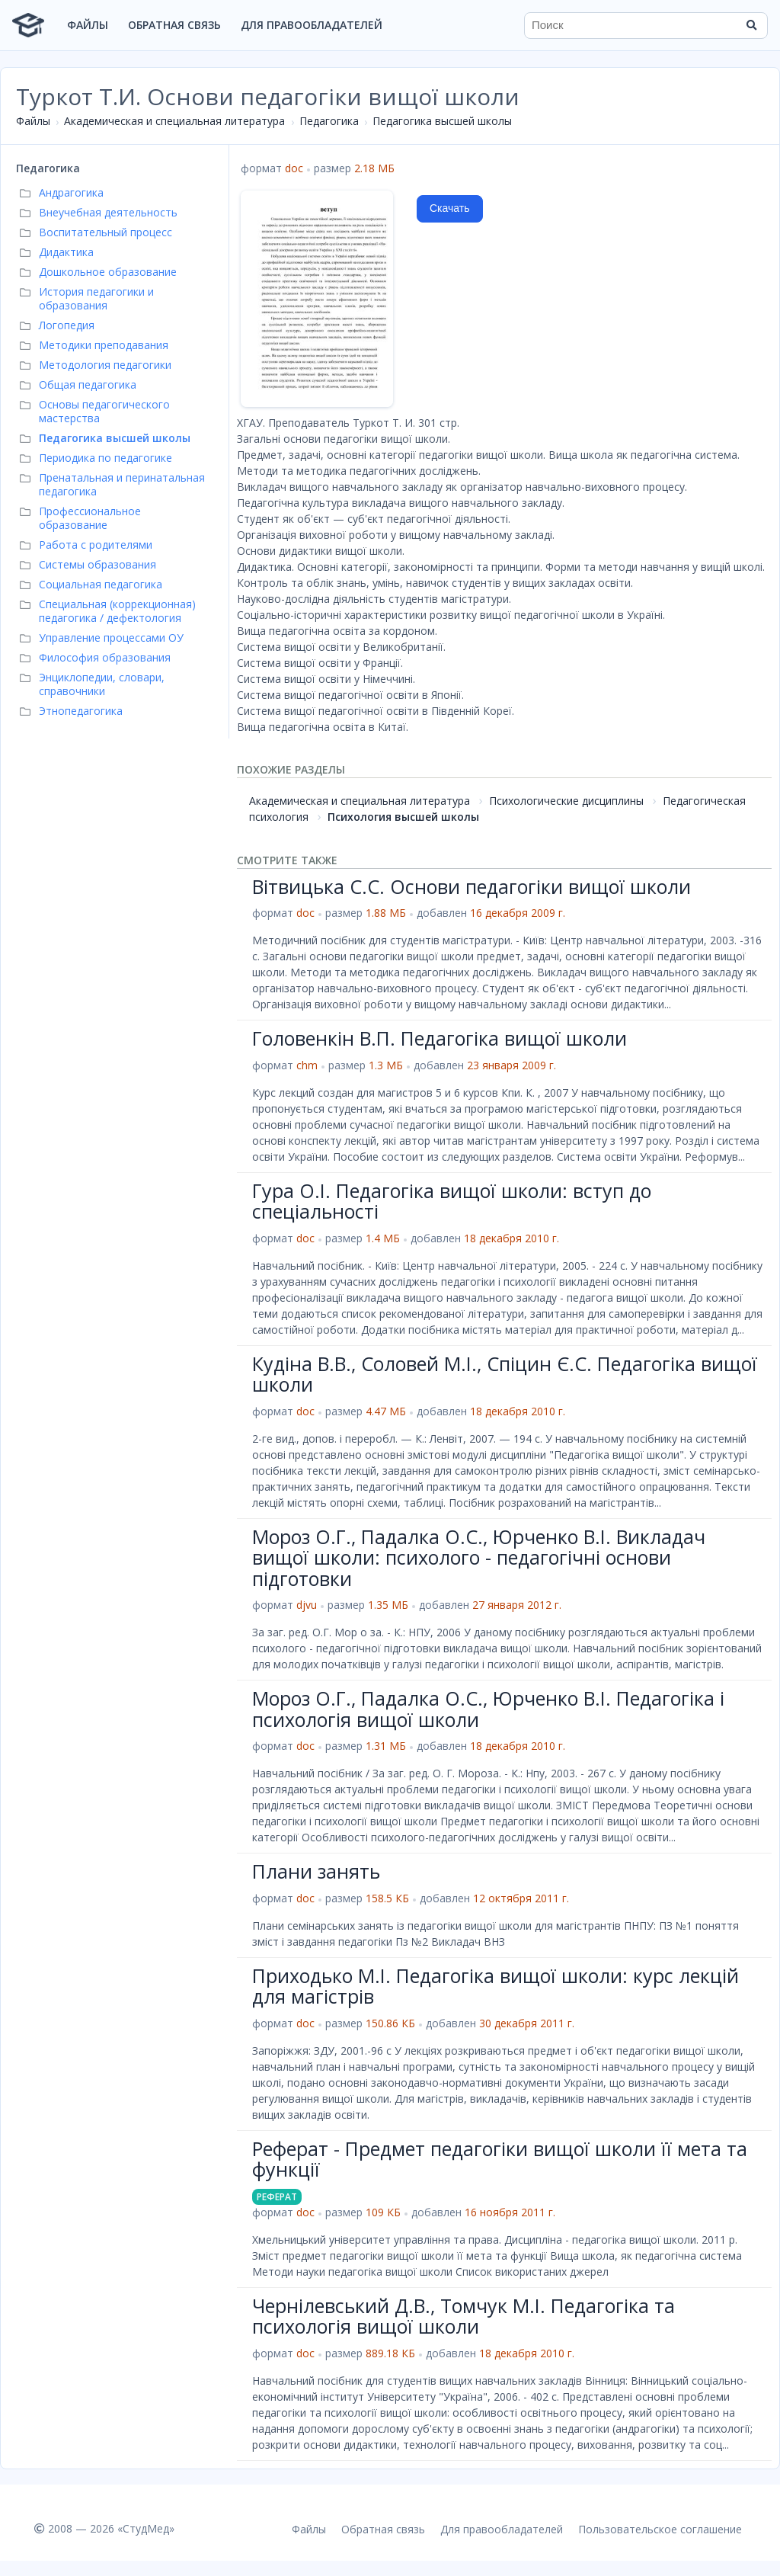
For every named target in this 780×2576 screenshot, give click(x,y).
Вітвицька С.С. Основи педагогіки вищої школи (471, 886)
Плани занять (316, 1871)
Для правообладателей (311, 25)
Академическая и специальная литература (174, 121)
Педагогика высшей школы (442, 121)
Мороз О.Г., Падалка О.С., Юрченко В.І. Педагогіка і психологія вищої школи (488, 1708)
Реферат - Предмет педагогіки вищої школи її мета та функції (499, 2159)
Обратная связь (174, 25)
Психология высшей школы (403, 816)
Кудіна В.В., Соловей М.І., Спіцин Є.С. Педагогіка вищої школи (504, 1374)
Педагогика (329, 121)
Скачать (450, 208)
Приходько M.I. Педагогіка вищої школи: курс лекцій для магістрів (495, 1986)
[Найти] (751, 25)
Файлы (87, 25)
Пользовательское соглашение (660, 2529)
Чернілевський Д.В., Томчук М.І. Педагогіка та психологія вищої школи (463, 2316)
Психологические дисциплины (566, 800)
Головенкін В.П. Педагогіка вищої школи (439, 1038)
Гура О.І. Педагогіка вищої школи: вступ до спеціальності (451, 1201)
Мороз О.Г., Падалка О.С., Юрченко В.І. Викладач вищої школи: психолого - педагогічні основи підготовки (478, 1557)
